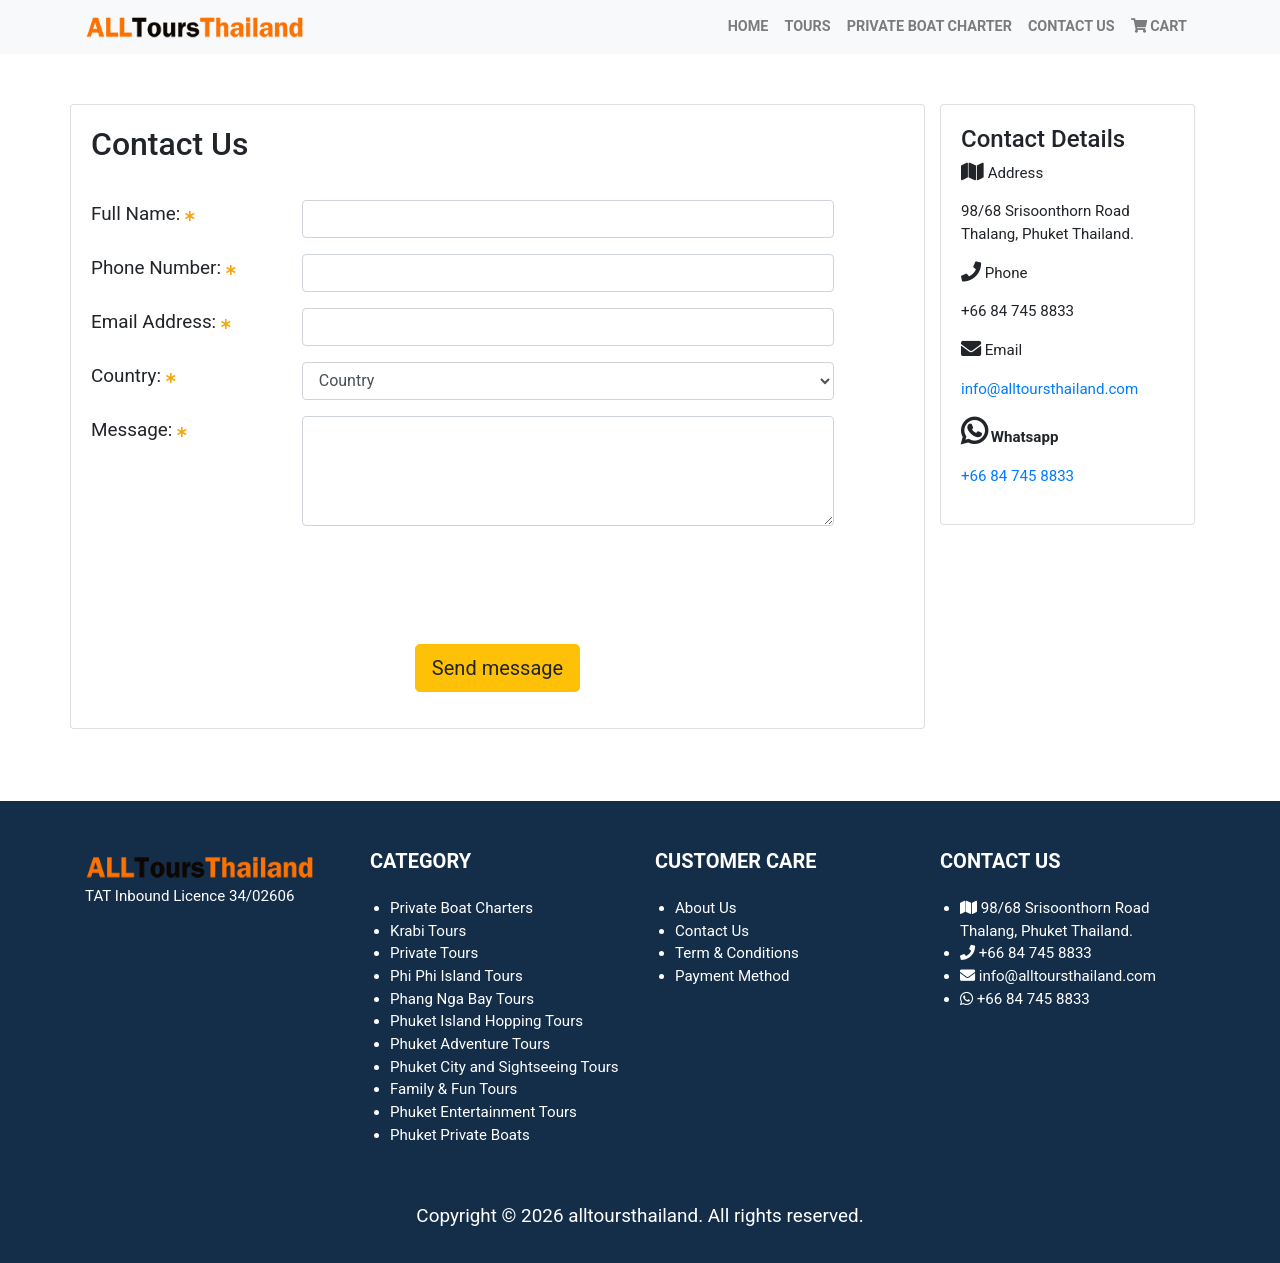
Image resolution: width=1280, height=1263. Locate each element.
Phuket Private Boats (460, 1135)
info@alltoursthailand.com (1049, 389)
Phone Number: (163, 267)
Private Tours (434, 953)
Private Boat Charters (461, 908)
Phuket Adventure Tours (470, 1044)
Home (748, 26)
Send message (497, 668)
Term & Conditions (737, 953)
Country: (133, 375)
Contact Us (1071, 26)
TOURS (807, 26)
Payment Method (732, 976)
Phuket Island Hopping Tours (486, 1021)
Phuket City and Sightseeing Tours (504, 1067)
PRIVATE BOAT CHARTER (929, 26)
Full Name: (143, 213)
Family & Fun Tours (453, 1089)
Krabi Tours (428, 931)
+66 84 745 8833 (1017, 476)
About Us (706, 908)
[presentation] (498, 581)
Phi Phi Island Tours (456, 976)
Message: (139, 429)
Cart (1159, 26)
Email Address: (161, 321)
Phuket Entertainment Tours (483, 1112)
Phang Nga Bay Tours (462, 999)
